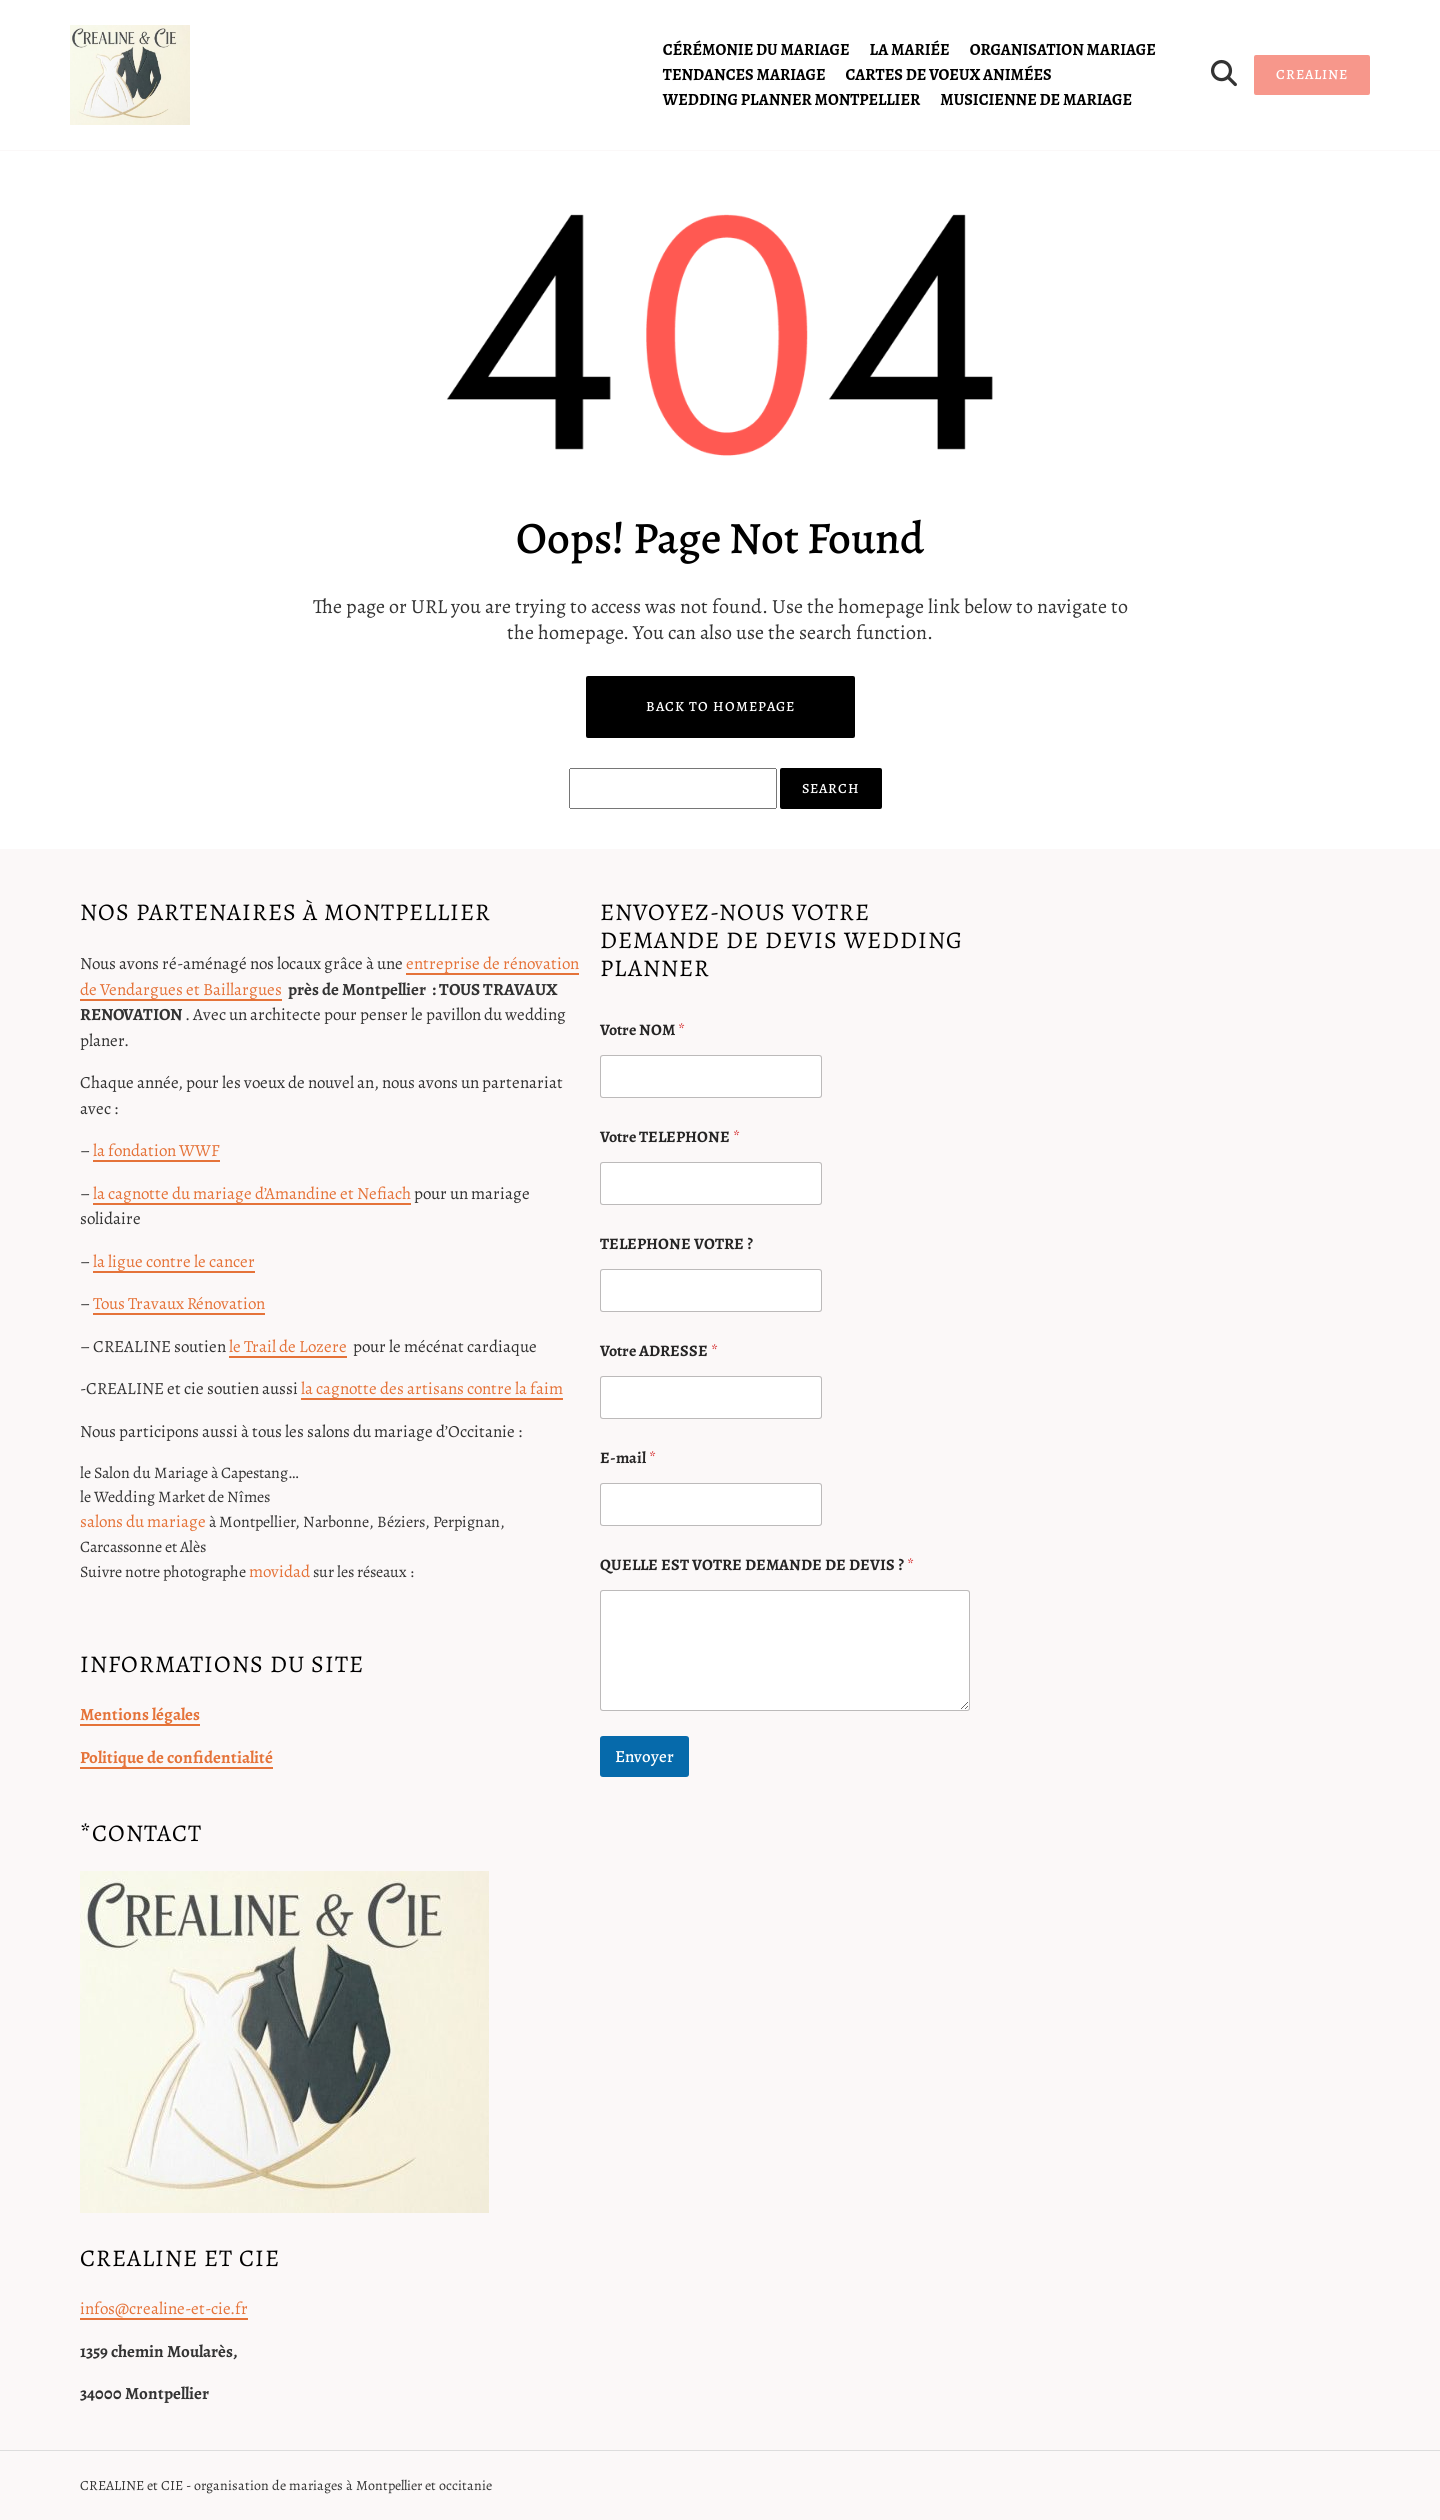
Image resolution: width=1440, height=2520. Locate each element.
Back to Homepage (720, 706)
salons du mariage (143, 1521)
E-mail (628, 1458)
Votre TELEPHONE (670, 1137)
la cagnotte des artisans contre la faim (432, 1388)
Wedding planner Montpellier (791, 100)
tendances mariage (744, 75)
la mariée (910, 50)
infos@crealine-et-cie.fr (164, 2308)
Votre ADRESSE (659, 1351)
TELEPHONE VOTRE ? (676, 1244)
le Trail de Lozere (288, 1346)
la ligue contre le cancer (174, 1261)
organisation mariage (1063, 50)
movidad (279, 1571)
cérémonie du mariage (756, 50)
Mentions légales (140, 1714)
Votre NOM (642, 1030)
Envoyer (644, 1756)
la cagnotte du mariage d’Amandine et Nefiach (252, 1193)
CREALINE (1312, 74)
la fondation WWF (156, 1150)
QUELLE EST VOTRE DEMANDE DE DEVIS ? (757, 1565)
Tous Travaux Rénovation (179, 1303)
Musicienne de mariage (1036, 100)
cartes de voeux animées (949, 75)
